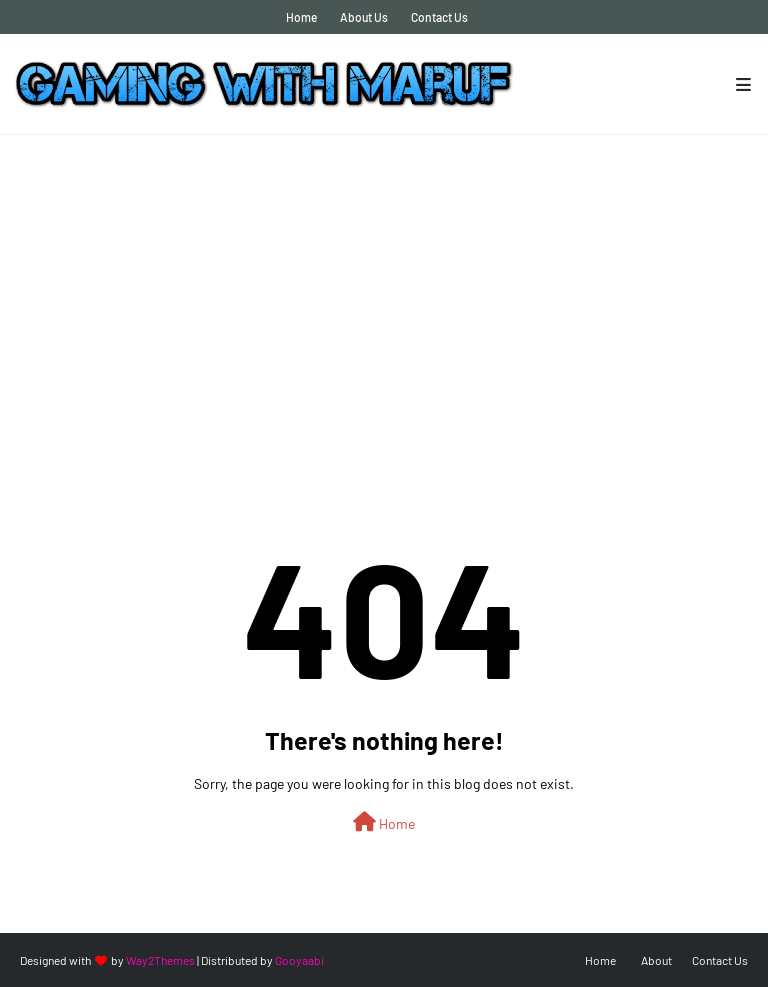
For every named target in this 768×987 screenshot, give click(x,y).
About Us (364, 17)
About (656, 960)
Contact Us (439, 17)
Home (301, 17)
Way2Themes (160, 960)
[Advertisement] (384, 285)
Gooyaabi (299, 960)
